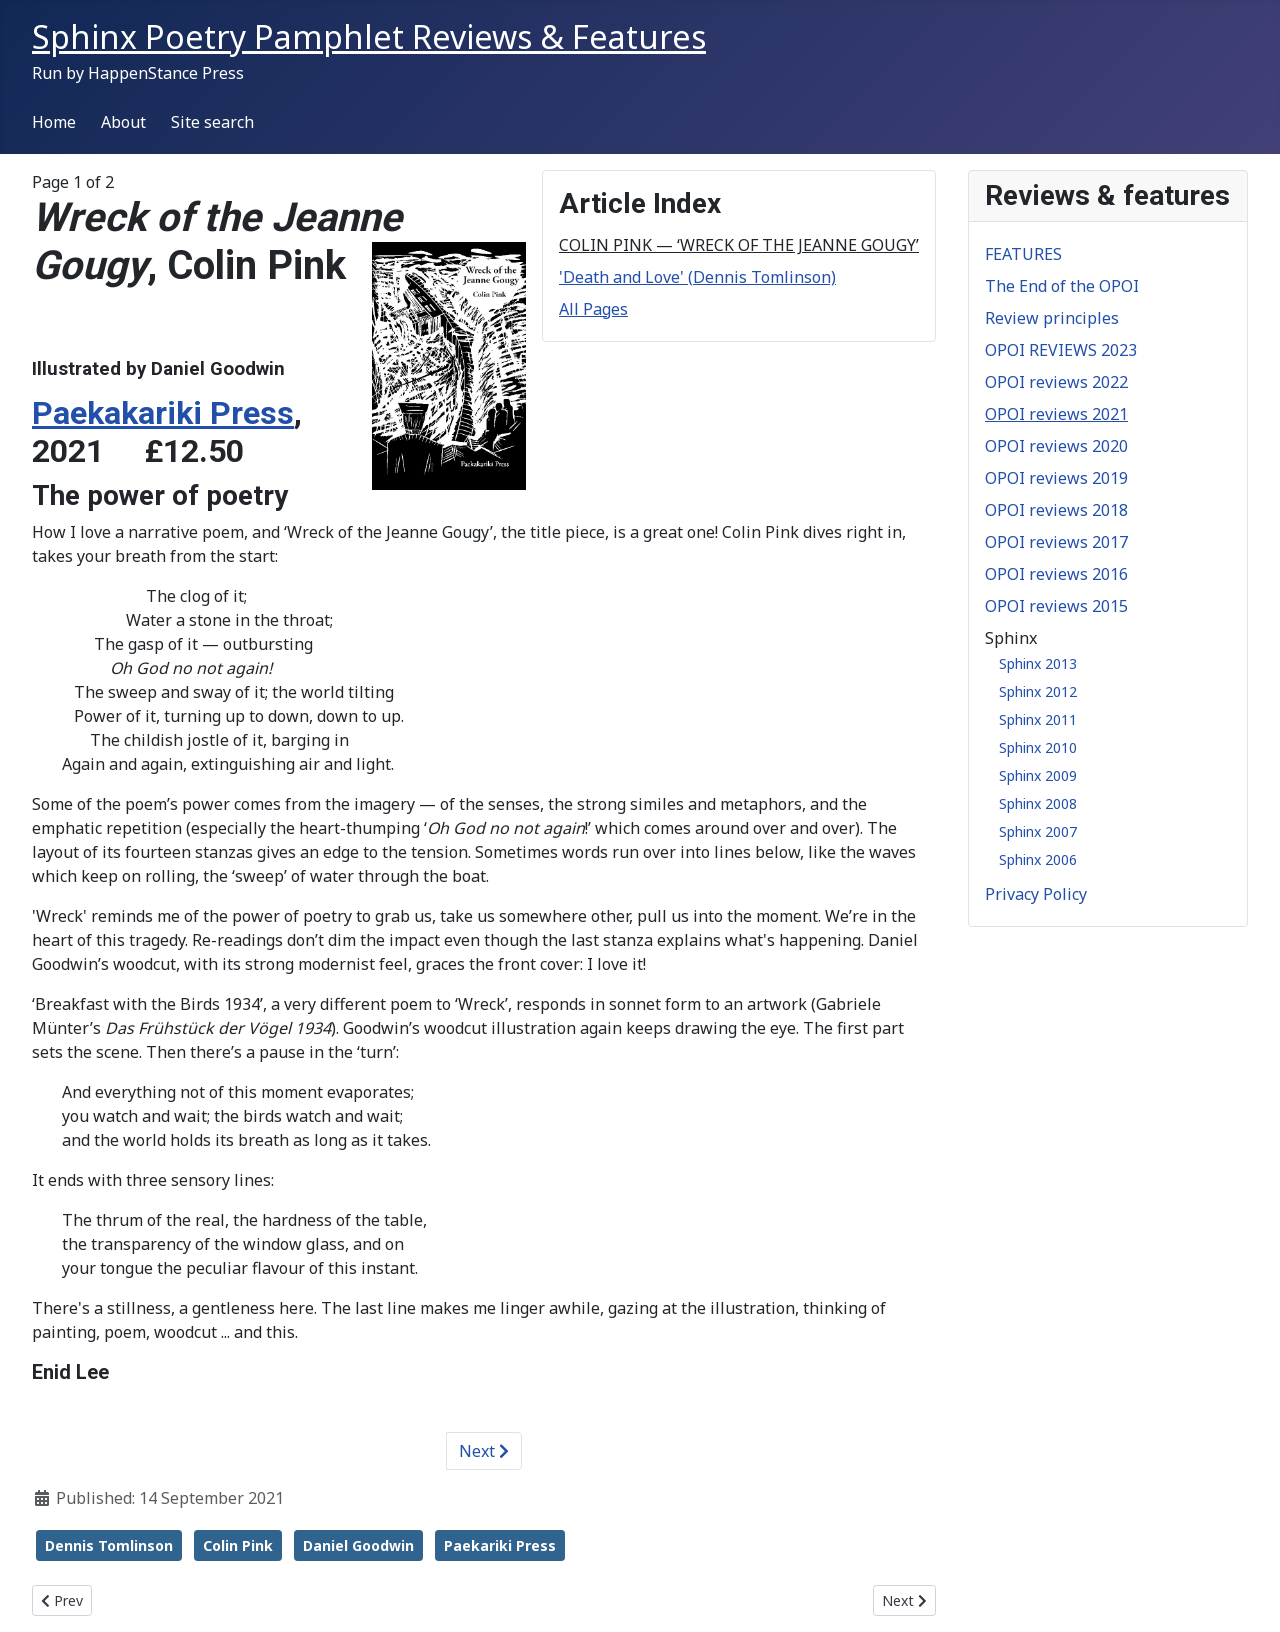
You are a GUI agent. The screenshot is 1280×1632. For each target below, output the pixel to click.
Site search (212, 122)
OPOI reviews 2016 (1056, 574)
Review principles (1052, 318)
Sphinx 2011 (1038, 719)
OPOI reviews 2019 (1056, 478)
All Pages (593, 309)
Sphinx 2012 (1038, 691)
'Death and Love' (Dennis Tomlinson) (697, 277)
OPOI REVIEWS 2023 (1061, 350)
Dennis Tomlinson (109, 1545)
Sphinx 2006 (1038, 859)
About (123, 122)
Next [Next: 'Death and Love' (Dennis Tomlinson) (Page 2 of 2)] (484, 1451)
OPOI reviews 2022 (1056, 382)
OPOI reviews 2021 (1056, 414)
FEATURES (1023, 254)
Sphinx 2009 (1038, 775)
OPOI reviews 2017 (1056, 542)
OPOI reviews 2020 (1056, 446)
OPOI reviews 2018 (1056, 510)
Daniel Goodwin (358, 1545)
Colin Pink (238, 1545)
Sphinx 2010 (1038, 747)
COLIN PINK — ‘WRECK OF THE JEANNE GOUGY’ (739, 245)
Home (54, 122)
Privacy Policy (1036, 894)
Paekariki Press (500, 1545)
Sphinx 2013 (1038, 663)
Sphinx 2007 (1038, 831)
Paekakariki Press (163, 413)
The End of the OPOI (1062, 286)
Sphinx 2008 (1038, 803)
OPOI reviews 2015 (1056, 606)
